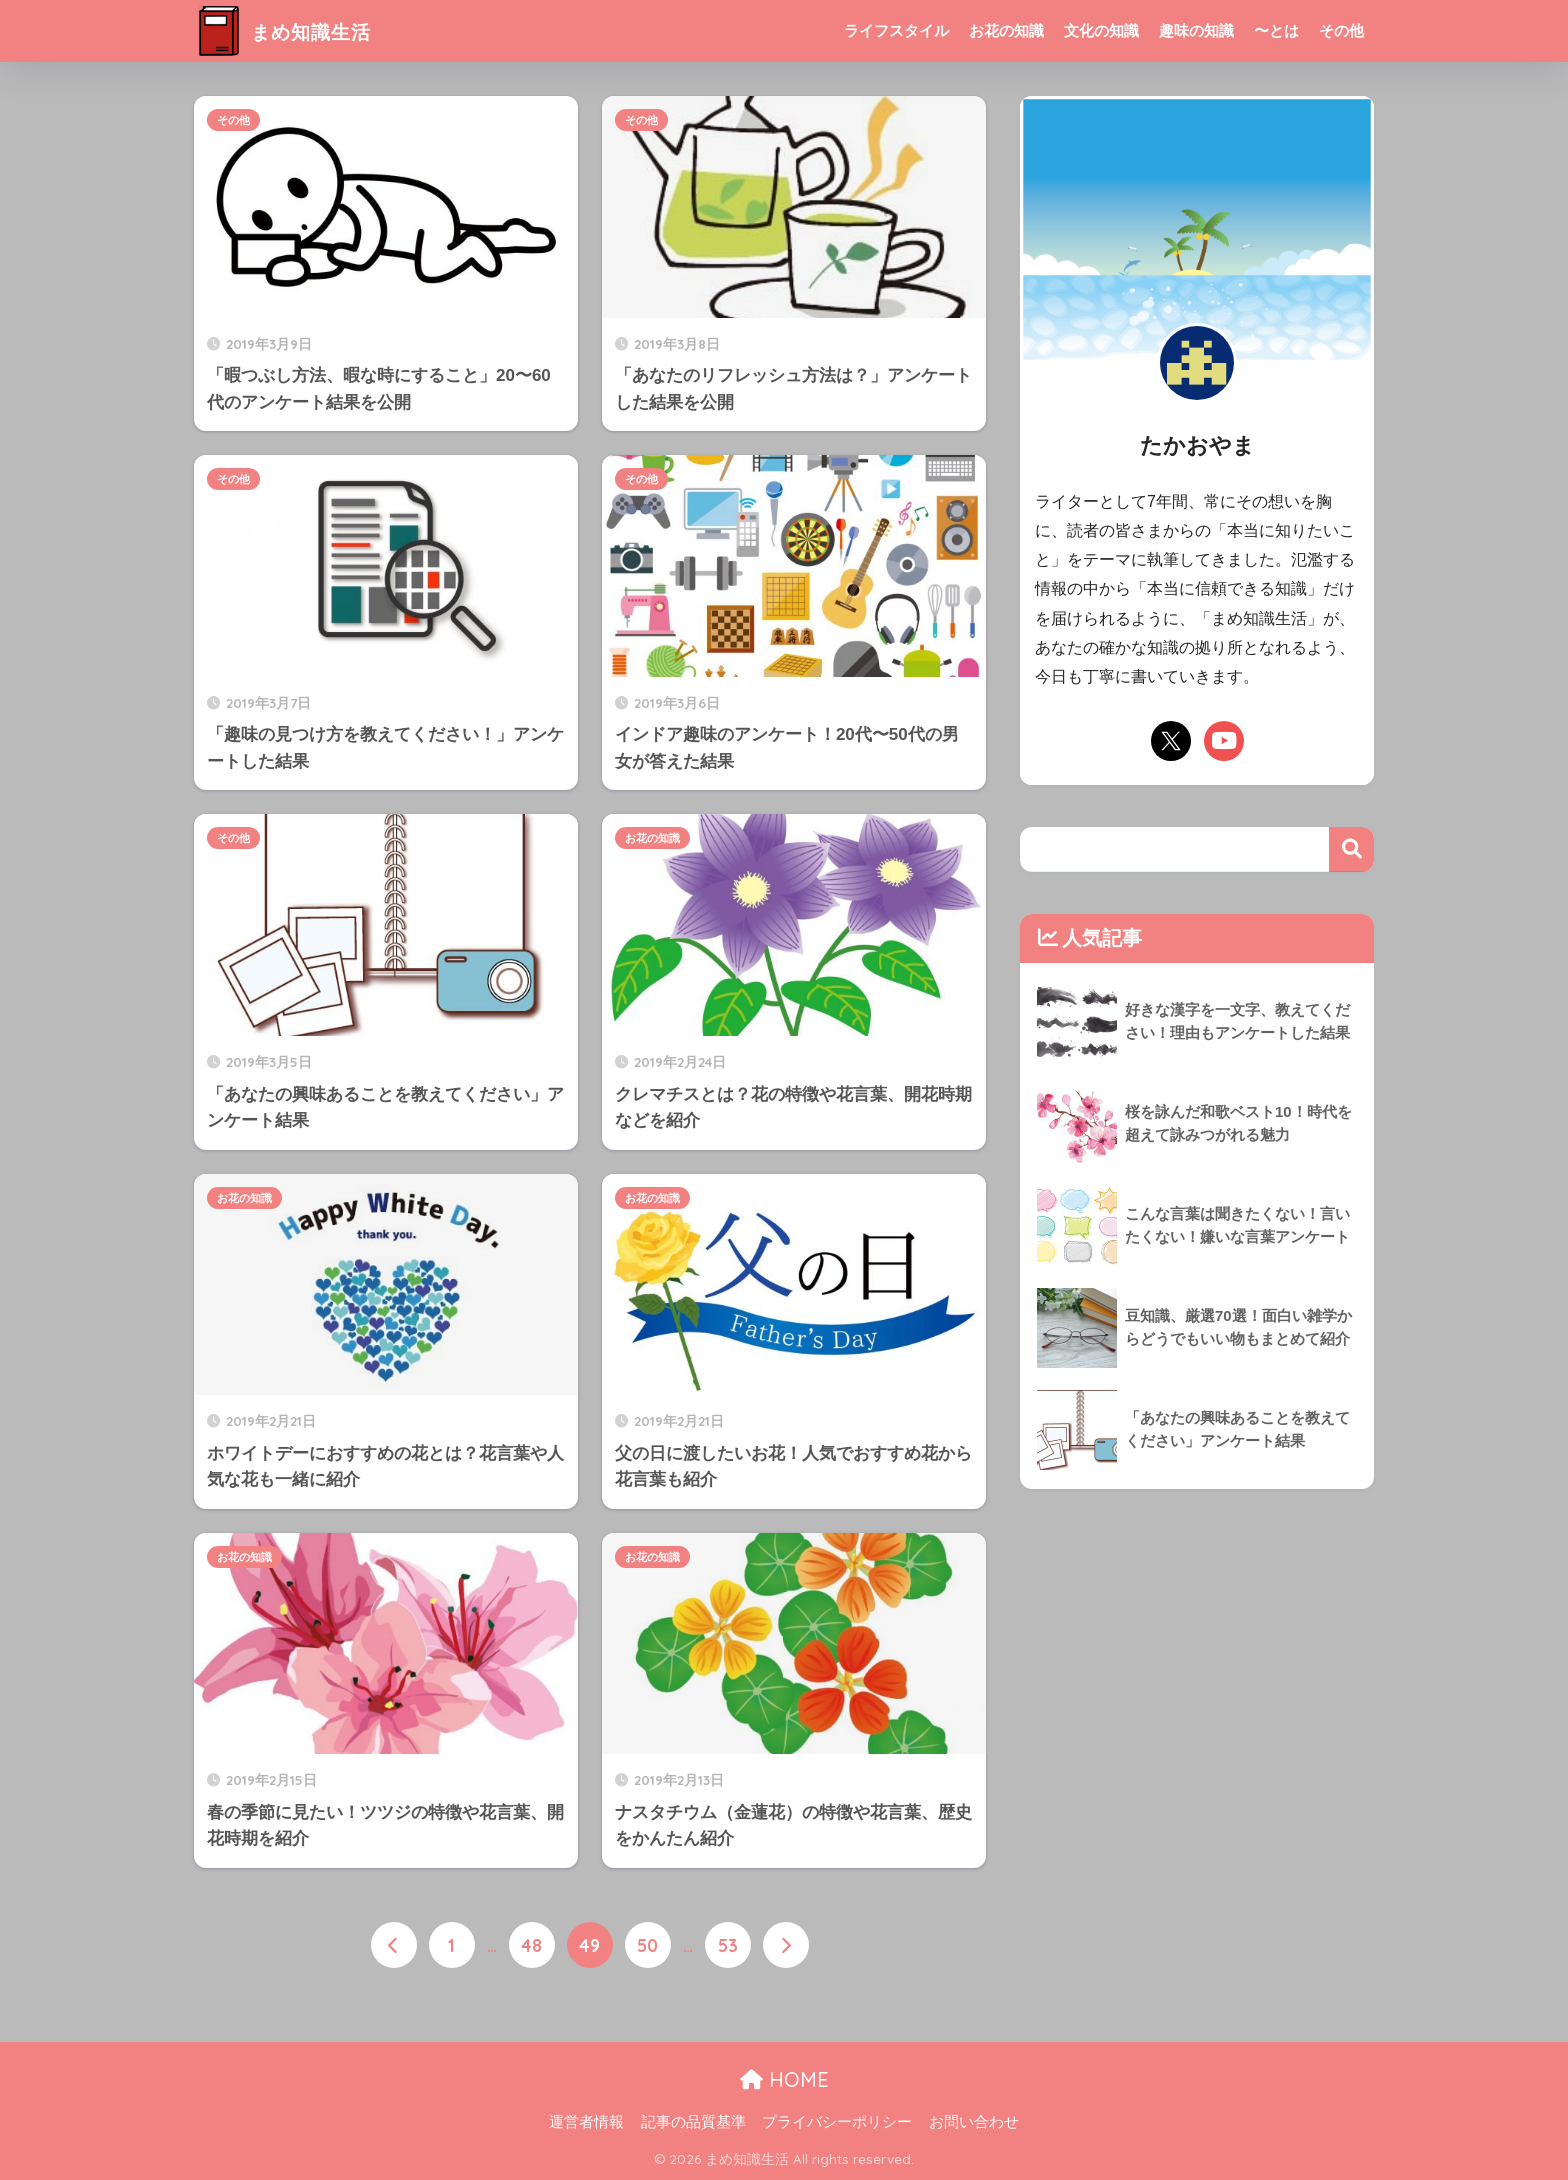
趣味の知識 (1196, 30)
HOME (784, 2078)
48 (531, 1946)
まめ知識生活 (298, 30)
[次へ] (786, 1946)
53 (728, 1946)
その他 (1341, 30)
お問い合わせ (974, 2121)
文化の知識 (1101, 30)
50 (647, 1946)
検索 (1351, 849)
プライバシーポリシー (837, 2121)
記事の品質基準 (693, 2121)
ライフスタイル (896, 30)
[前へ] (394, 1946)
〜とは (1276, 30)
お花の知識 (1006, 30)
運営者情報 (586, 2121)
